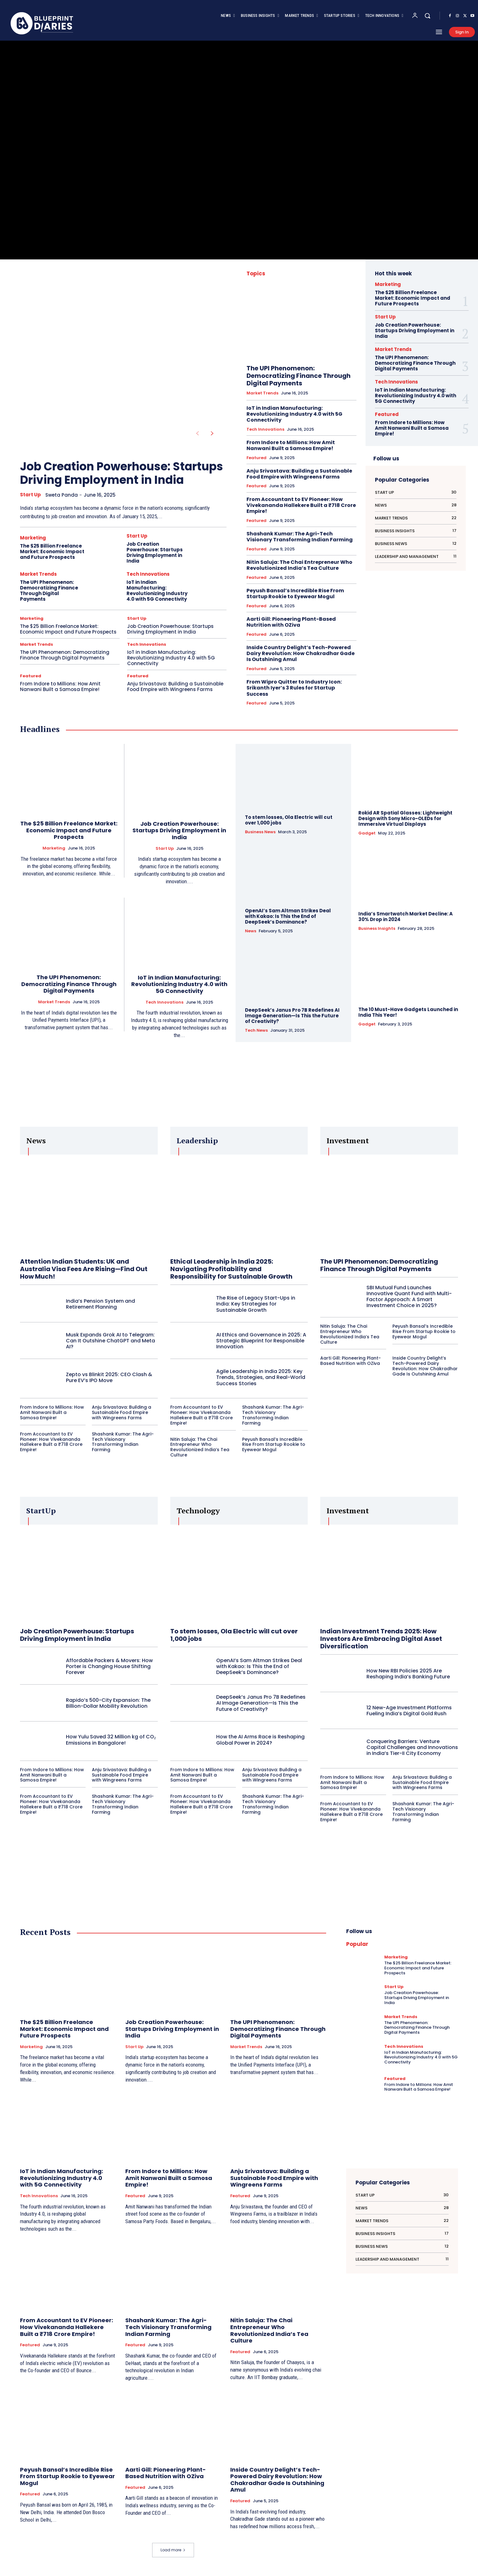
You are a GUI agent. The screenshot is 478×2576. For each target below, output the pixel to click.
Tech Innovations (148, 574)
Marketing (33, 537)
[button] (427, 15)
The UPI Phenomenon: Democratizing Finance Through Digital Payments (49, 590)
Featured (30, 676)
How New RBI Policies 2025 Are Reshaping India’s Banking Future (408, 1673)
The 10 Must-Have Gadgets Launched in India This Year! (408, 1012)
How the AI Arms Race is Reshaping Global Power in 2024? (260, 1739)
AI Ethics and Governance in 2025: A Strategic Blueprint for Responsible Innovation (261, 1340)
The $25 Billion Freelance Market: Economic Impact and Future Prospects (52, 551)
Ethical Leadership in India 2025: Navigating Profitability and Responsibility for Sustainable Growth (231, 1269)
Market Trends (38, 574)
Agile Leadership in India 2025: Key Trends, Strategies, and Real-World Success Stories (260, 1377)
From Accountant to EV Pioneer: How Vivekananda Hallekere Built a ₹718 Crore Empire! (301, 505)
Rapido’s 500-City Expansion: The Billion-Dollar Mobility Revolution (108, 1703)
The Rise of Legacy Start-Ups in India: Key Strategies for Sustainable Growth (255, 1303)
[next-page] (212, 434)
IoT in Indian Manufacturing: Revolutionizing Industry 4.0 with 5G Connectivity (157, 590)
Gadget (367, 833)
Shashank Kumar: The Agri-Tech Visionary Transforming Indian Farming (299, 536)
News (250, 931)
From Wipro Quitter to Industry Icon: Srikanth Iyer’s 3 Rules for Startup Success (294, 687)
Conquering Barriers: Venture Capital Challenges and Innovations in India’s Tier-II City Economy (412, 1747)
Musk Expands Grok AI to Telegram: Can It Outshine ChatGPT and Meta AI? (110, 1340)
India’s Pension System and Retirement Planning (100, 1304)
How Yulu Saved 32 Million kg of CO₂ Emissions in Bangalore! (111, 1739)
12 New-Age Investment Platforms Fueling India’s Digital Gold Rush (409, 1710)
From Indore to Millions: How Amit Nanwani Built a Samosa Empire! (60, 686)
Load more (173, 2550)
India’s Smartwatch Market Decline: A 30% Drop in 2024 (405, 916)
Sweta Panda (61, 495)
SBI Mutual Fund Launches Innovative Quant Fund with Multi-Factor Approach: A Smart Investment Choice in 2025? (409, 1296)
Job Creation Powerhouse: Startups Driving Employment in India (121, 473)
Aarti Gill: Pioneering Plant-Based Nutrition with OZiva (291, 622)
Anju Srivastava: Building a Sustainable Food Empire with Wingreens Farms (175, 686)
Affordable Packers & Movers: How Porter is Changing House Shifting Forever (109, 1666)
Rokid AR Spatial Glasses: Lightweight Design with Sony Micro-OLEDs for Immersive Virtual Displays (405, 818)
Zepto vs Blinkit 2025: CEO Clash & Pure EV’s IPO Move (109, 1377)
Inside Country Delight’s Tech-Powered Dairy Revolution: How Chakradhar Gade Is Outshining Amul (300, 653)
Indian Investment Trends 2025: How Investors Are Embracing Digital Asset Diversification (381, 1639)
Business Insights (376, 928)
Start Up (30, 495)
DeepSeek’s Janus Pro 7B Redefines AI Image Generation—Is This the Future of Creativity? (292, 1016)
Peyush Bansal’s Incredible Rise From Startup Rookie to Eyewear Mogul (295, 593)
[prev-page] (197, 434)
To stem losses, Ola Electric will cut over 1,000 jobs (288, 820)
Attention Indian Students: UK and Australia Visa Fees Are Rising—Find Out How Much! (83, 1269)
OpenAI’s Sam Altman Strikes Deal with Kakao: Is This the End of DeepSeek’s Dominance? (288, 916)
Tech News (256, 1030)
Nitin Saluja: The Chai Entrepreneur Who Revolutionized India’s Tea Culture (299, 565)
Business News (260, 831)
